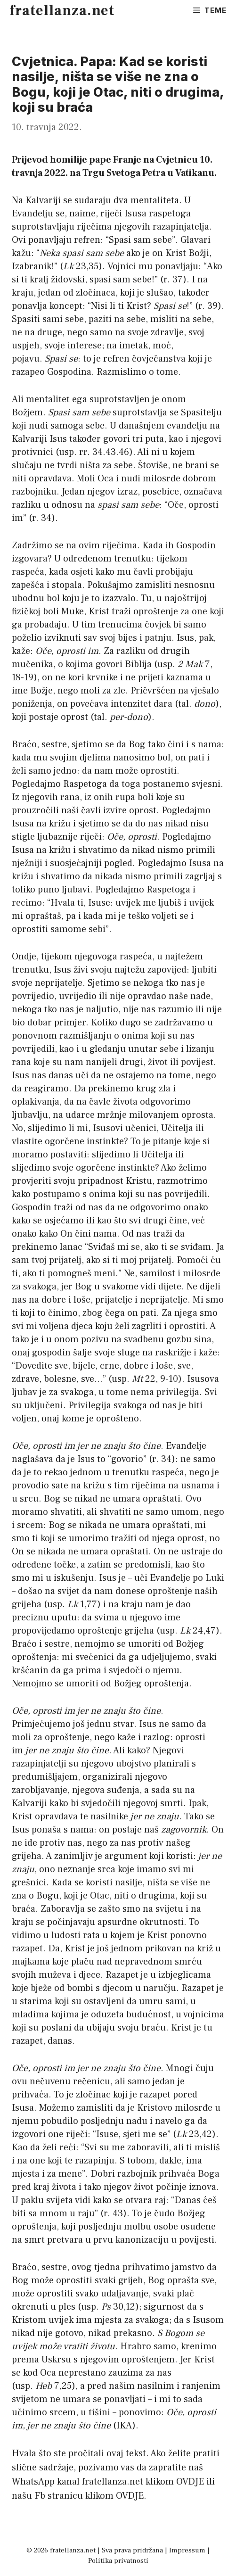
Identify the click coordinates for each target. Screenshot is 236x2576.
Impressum (187, 2550)
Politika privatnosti (118, 2560)
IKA (124, 2425)
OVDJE (190, 2482)
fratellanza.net (61, 10)
